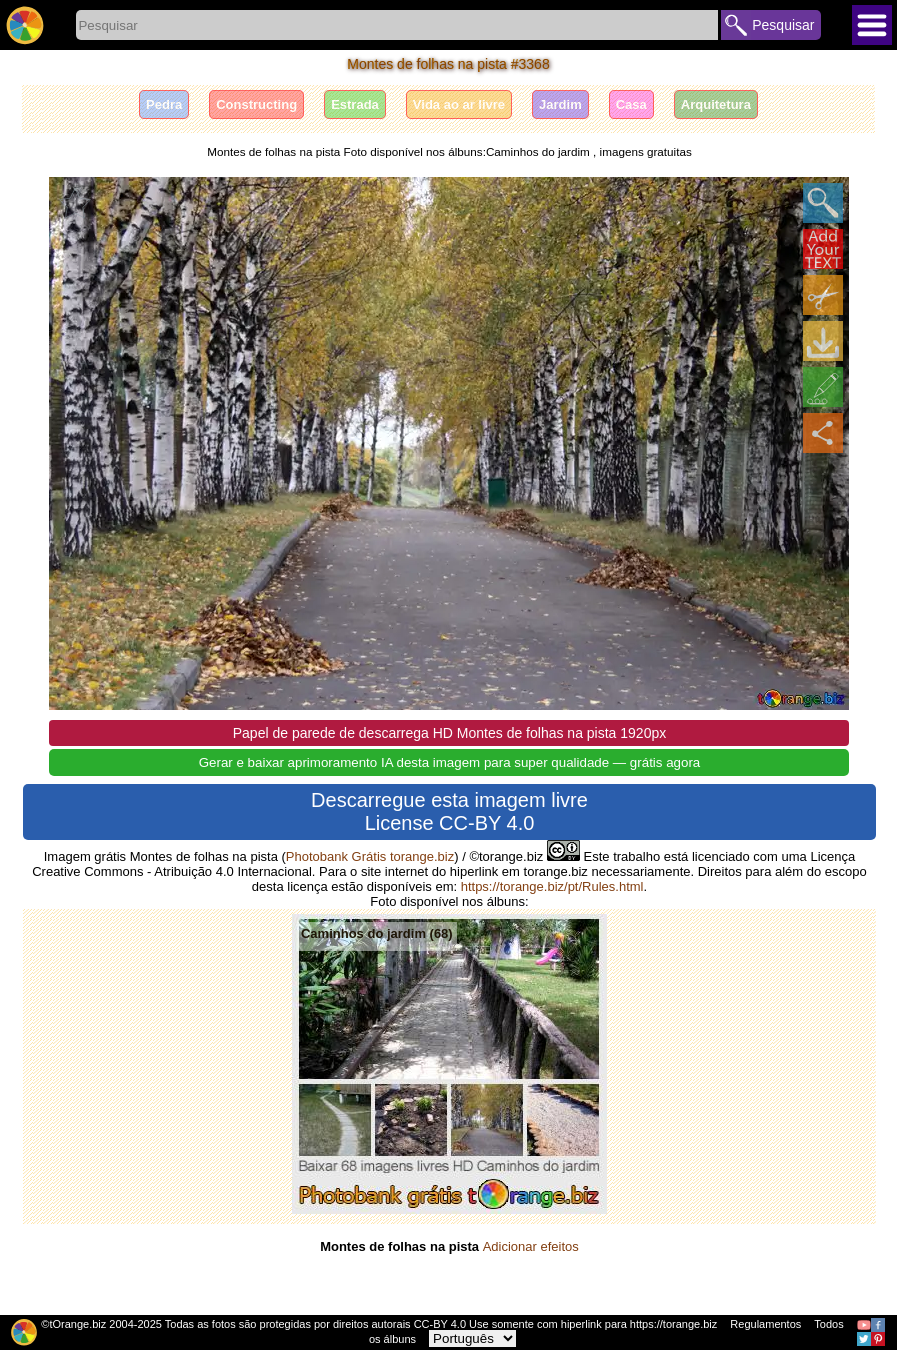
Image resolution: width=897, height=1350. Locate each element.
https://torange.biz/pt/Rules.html (552, 886)
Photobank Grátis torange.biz (370, 856)
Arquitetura (716, 104)
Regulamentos (765, 1324)
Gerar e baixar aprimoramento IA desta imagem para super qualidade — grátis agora (450, 762)
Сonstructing (256, 104)
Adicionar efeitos (531, 1246)
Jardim (560, 104)
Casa (631, 104)
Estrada (355, 104)
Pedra (164, 104)
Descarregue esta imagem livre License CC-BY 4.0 (449, 811)
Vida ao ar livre (459, 104)
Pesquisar (783, 25)
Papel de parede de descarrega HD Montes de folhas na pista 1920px (450, 733)
